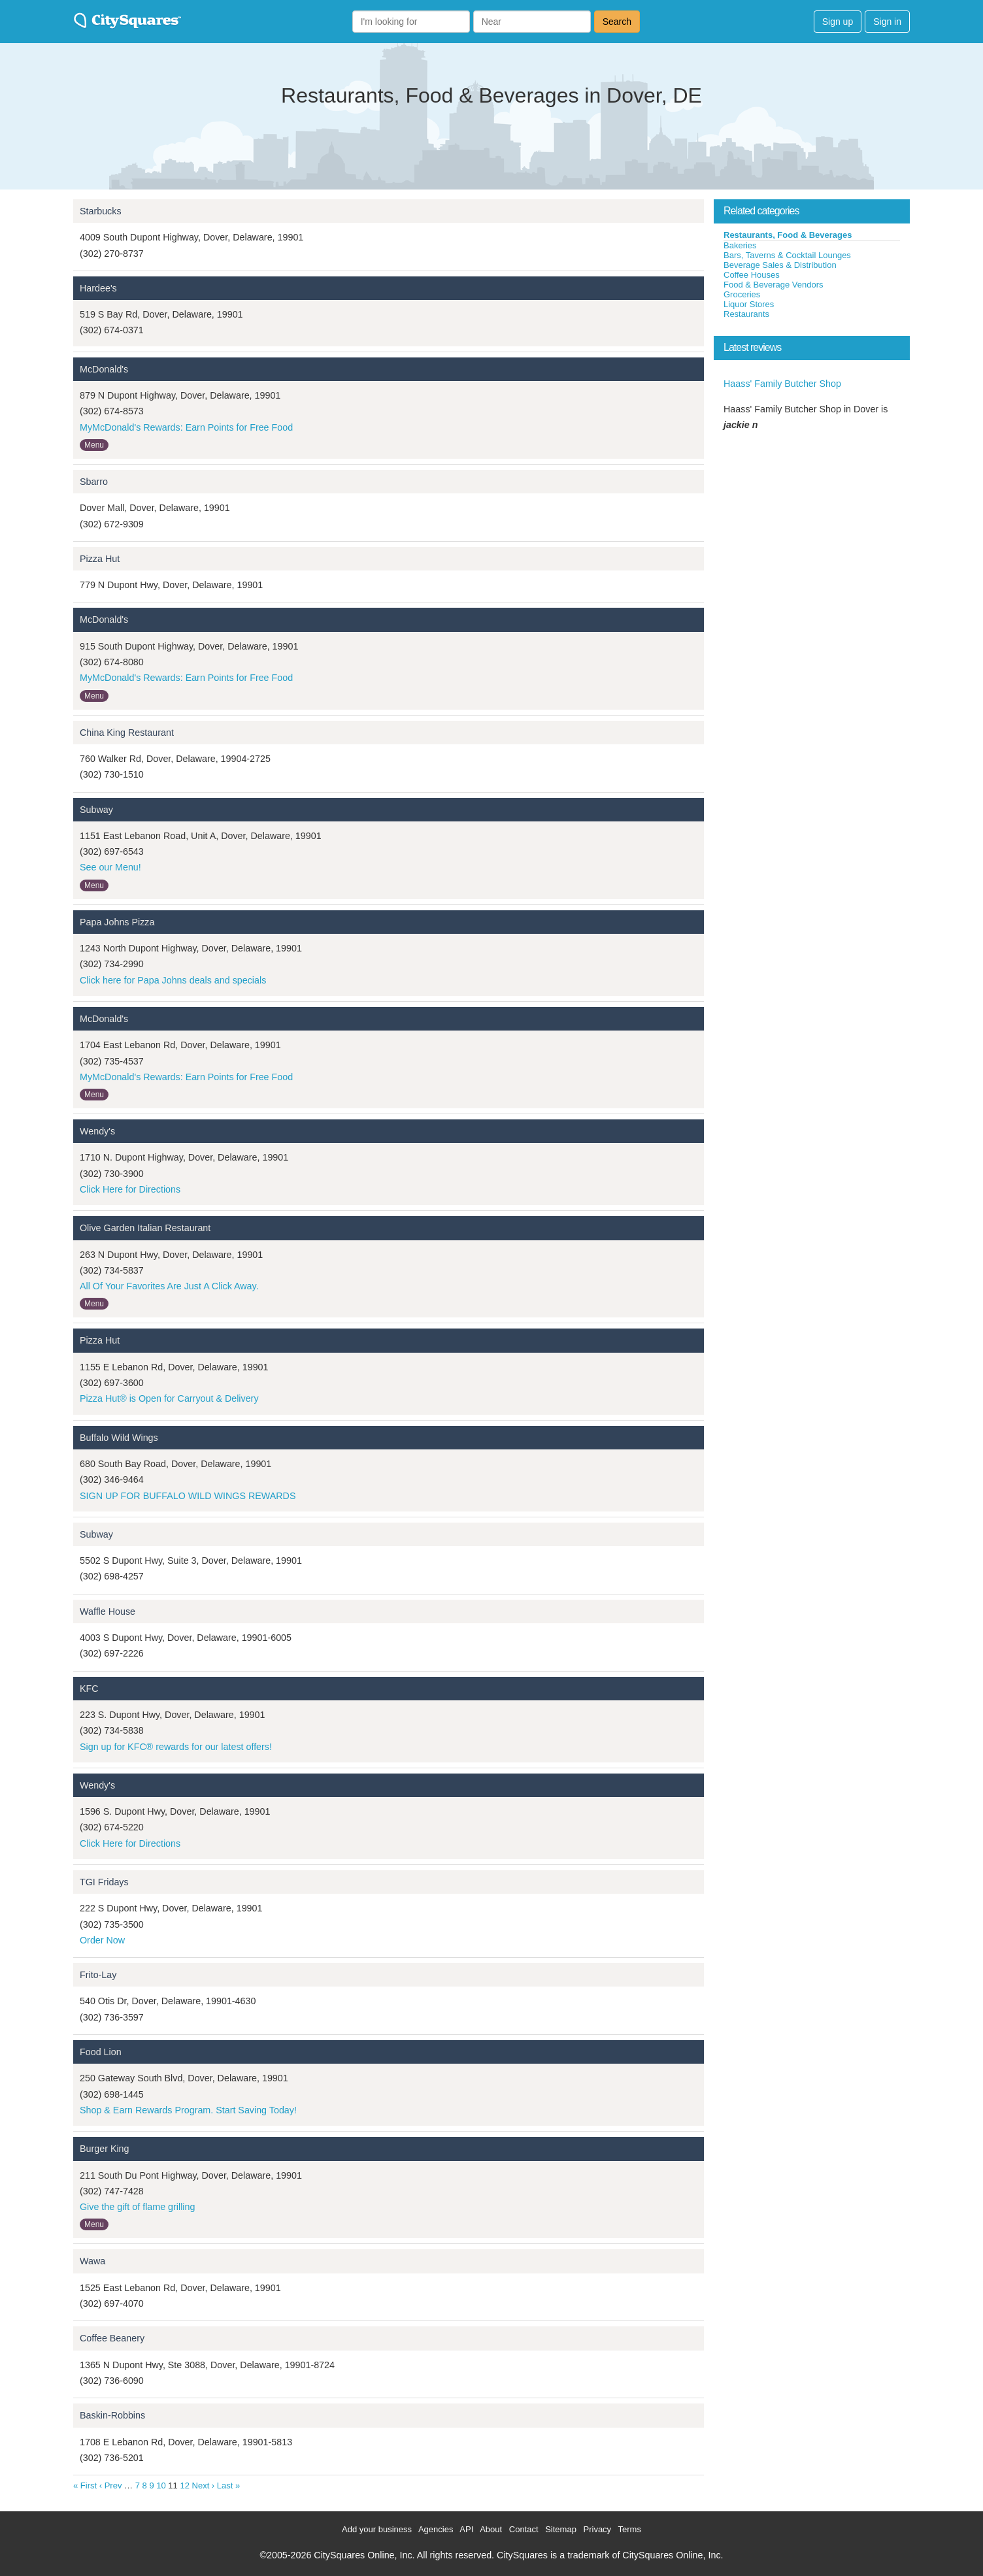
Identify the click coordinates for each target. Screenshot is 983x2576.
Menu (94, 445)
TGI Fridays (104, 1882)
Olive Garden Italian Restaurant (145, 1228)
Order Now (102, 1940)
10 (160, 2485)
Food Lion (101, 2052)
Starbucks (101, 211)
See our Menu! (110, 867)
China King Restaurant (127, 732)
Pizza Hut (100, 558)
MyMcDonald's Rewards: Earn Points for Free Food (186, 427)
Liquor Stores (749, 304)
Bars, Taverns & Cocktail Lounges (787, 255)
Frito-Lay (98, 1975)
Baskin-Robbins (112, 2415)
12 (184, 2485)
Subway (96, 809)
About (491, 2529)
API (466, 2529)
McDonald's (104, 369)
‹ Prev (110, 2485)
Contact (524, 2529)
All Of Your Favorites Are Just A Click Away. (169, 1286)
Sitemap (560, 2529)
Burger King (104, 2148)
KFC (89, 1688)
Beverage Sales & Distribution (780, 265)
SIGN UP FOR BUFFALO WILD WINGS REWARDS (187, 1496)
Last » (228, 2485)
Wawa (92, 2261)
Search (617, 21)
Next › (203, 2485)
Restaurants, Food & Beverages (788, 235)
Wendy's (97, 1131)
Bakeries (740, 245)
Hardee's (98, 288)
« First (85, 2485)
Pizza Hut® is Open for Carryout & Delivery (169, 1398)
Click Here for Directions (130, 1189)
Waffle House (107, 1611)
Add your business (377, 2529)
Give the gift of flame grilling (137, 2207)
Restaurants (746, 314)
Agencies (435, 2529)
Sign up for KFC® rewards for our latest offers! (176, 1747)
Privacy (598, 2529)
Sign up (837, 21)
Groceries (742, 294)
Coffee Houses (752, 275)
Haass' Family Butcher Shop (782, 383)
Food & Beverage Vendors (774, 284)
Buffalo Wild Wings (119, 1437)
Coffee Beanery (112, 2338)
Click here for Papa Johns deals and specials (173, 980)
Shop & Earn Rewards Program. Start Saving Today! (188, 2110)
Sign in (887, 21)
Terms (629, 2529)
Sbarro (94, 481)
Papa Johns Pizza (117, 922)
